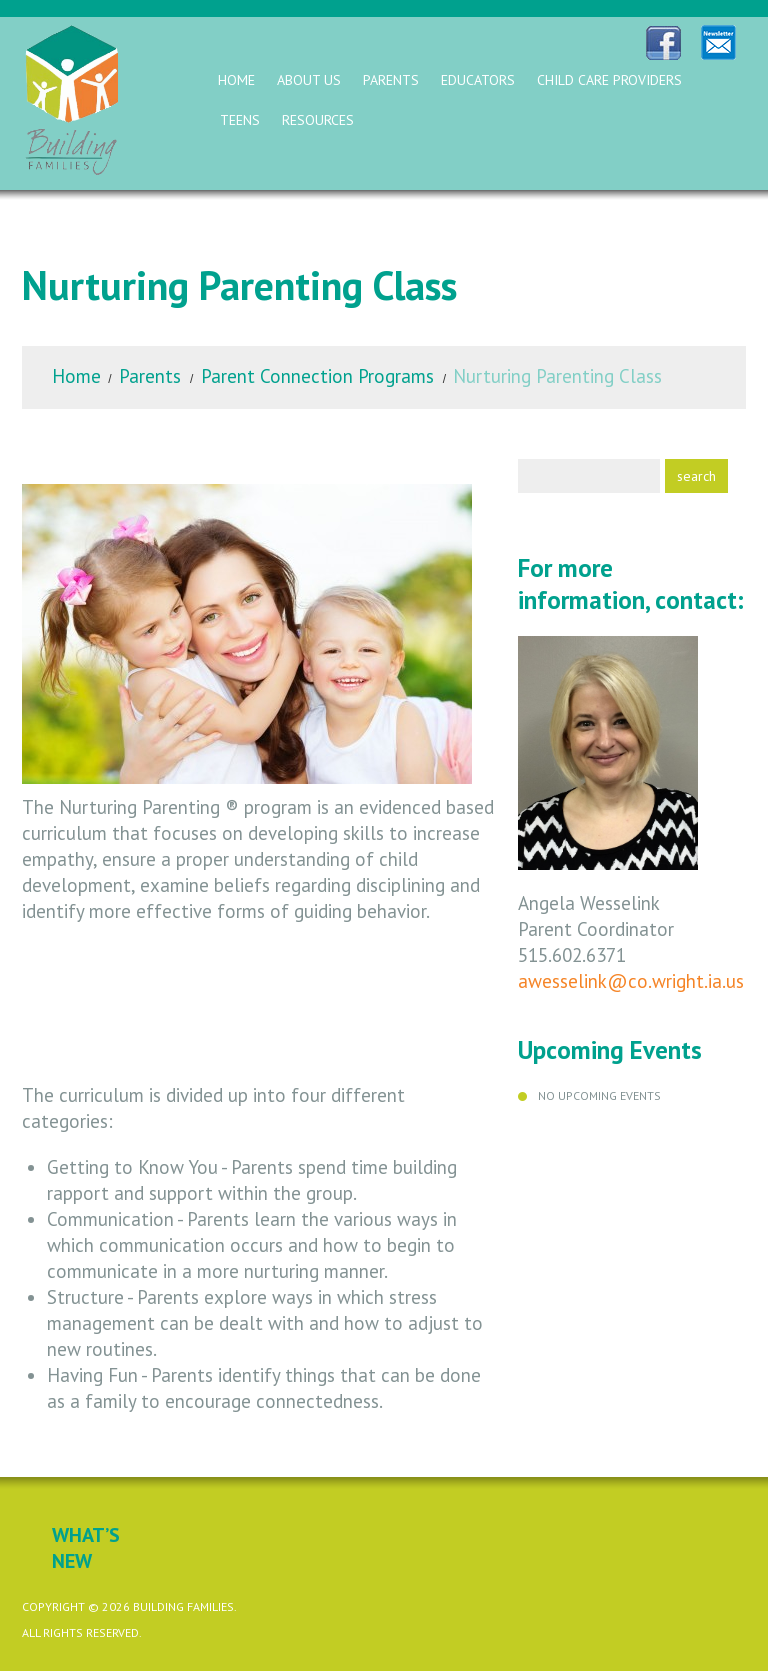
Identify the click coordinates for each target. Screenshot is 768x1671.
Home (236, 80)
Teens (240, 120)
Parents (391, 80)
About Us (309, 80)
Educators (478, 80)
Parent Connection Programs (317, 376)
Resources (318, 120)
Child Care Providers (609, 80)
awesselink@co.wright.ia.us (631, 981)
